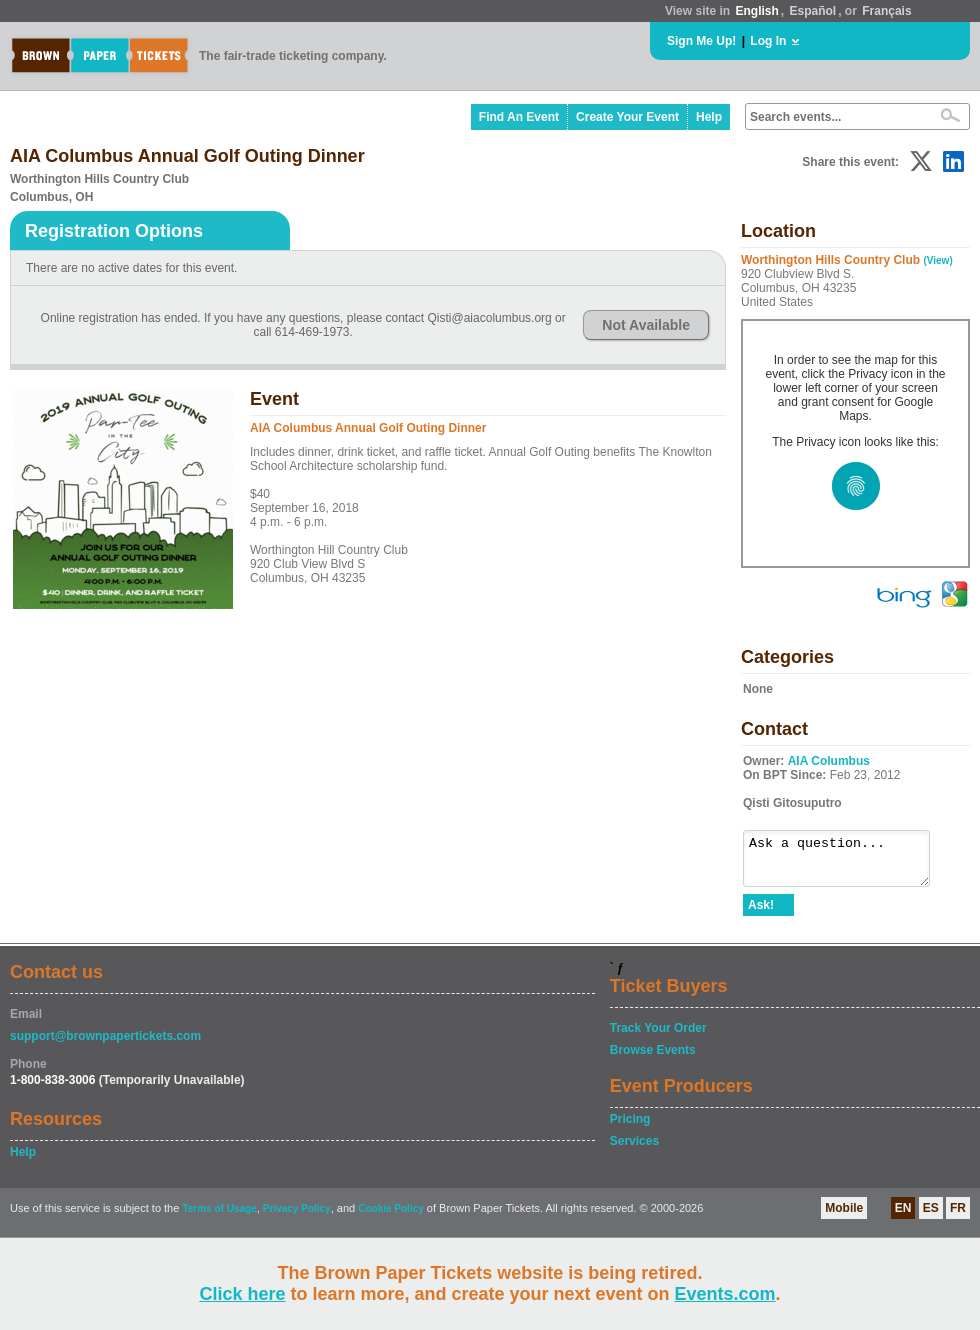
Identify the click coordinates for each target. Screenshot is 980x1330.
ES (931, 1217)
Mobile (844, 1217)
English (756, 11)
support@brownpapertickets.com (105, 1045)
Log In (768, 41)
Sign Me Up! (701, 41)
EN (903, 1217)
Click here (242, 1294)
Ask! (761, 914)
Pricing (630, 1128)
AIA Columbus (829, 761)
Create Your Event (627, 117)
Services (634, 1150)
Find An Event (519, 117)
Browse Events (653, 1059)
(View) (937, 260)
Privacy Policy (297, 1217)
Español (813, 11)
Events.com (725, 1294)
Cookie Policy (391, 1217)
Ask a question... (846, 863)
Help (709, 117)
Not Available (646, 325)
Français (886, 11)
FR (958, 1217)
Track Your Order (658, 1037)
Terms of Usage (219, 1217)
